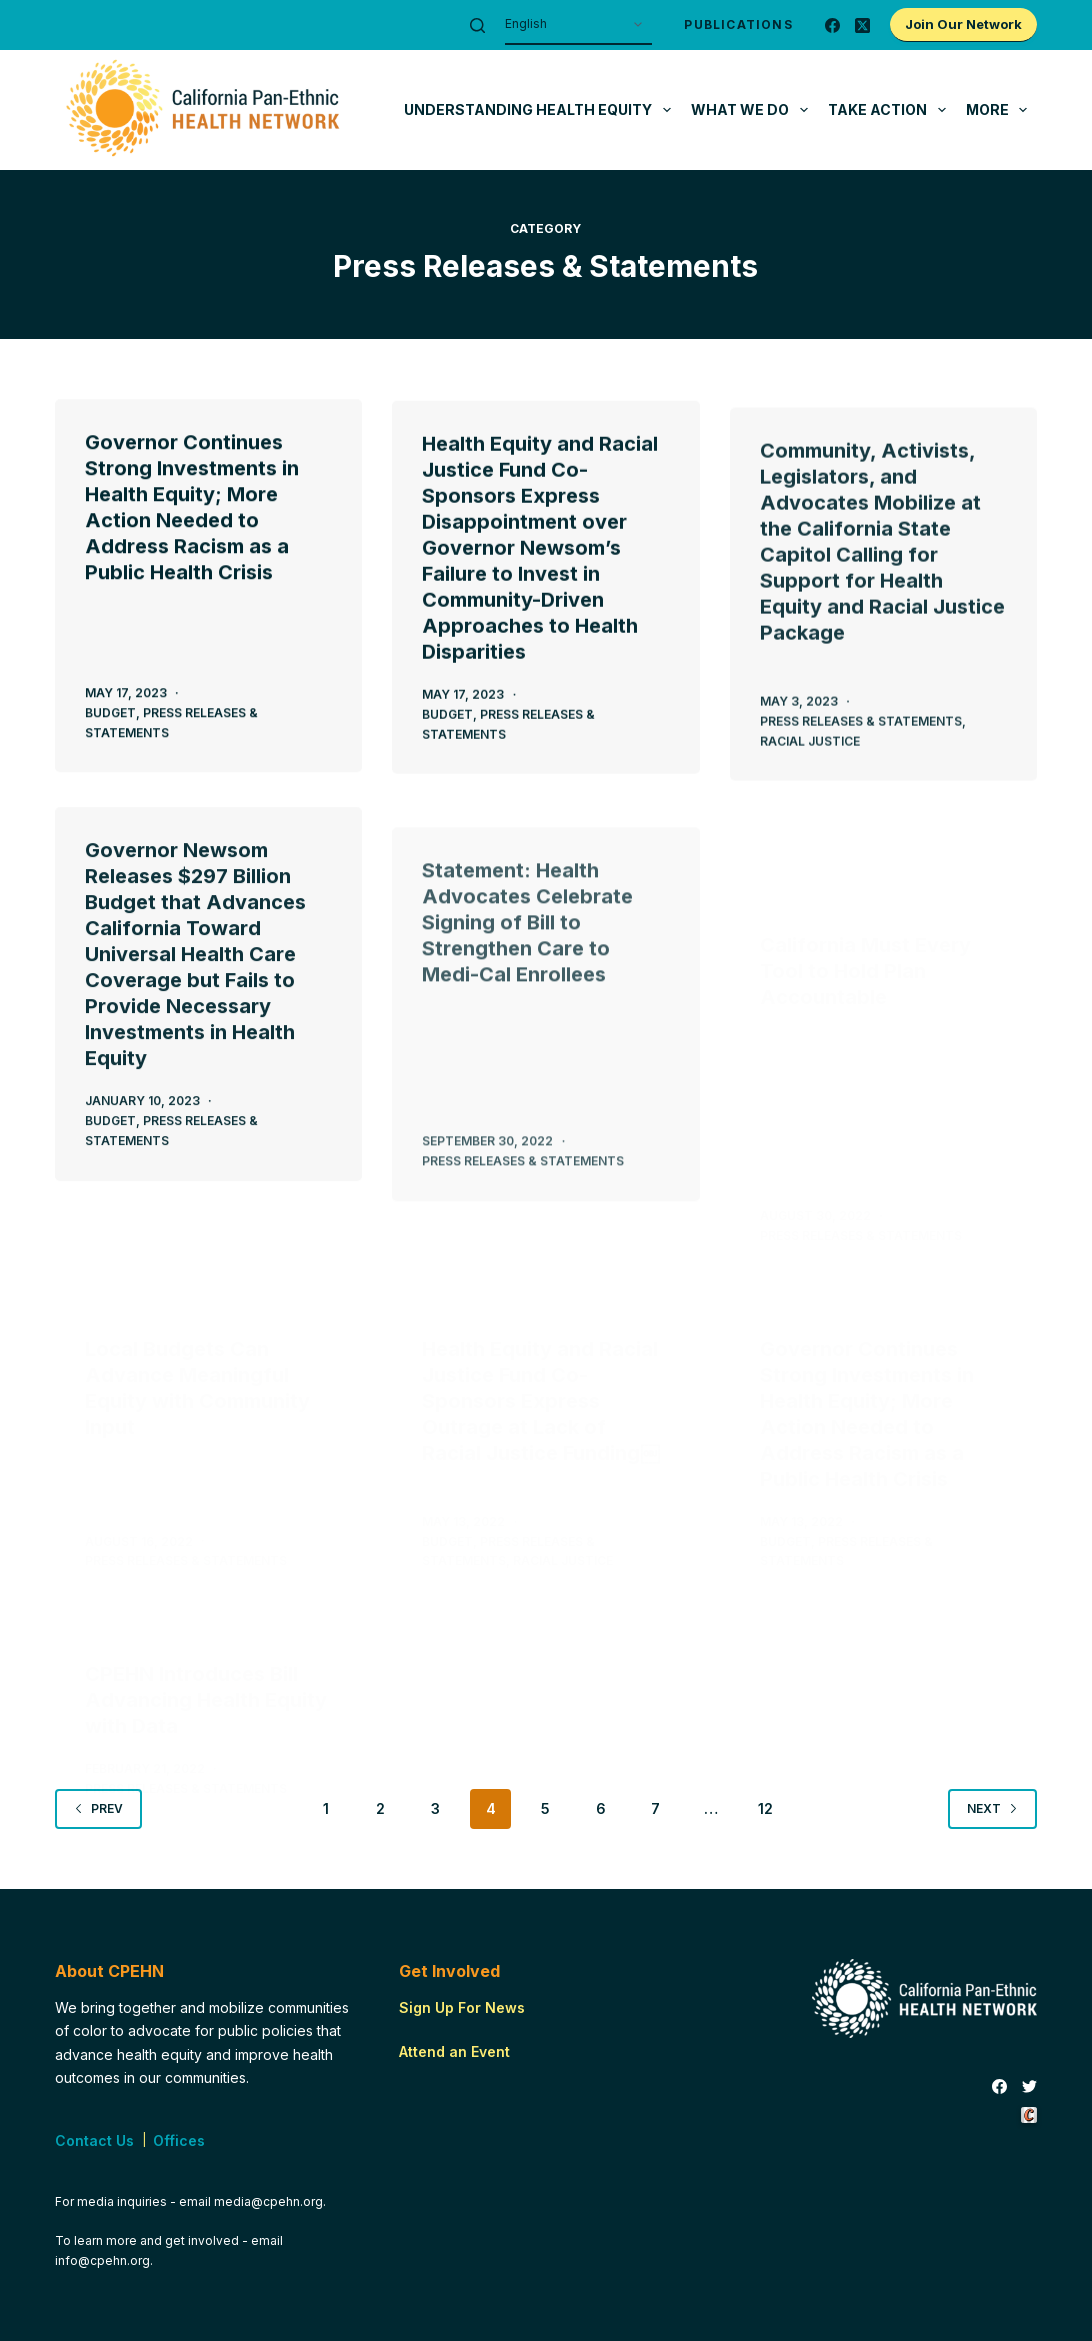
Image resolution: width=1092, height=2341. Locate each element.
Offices (179, 2140)
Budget (110, 713)
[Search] (477, 25)
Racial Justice (810, 768)
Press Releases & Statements (861, 749)
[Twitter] (1029, 2087)
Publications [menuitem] (738, 24)
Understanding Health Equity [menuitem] (541, 110)
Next (992, 1808)
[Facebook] (832, 25)
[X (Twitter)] (862, 25)
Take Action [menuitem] (891, 110)
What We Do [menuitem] (753, 110)
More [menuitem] (1001, 110)
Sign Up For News (462, 2007)
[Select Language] (578, 25)
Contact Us (94, 2140)
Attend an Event (454, 2051)
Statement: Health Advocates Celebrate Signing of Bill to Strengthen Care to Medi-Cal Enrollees (527, 992)
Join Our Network (963, 24)
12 (765, 1808)
